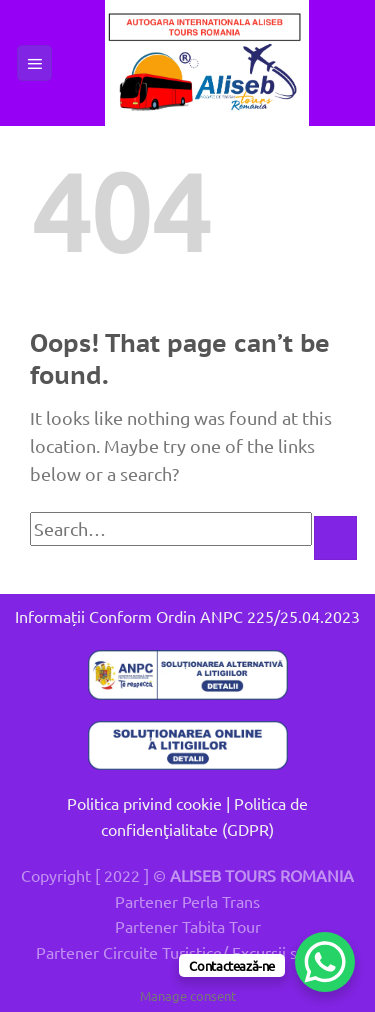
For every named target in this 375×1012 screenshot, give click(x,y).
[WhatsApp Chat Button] (325, 962)
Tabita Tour (221, 926)
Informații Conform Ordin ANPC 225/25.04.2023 (187, 616)
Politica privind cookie (144, 803)
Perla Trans (221, 901)
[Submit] (335, 537)
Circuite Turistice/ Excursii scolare (221, 952)
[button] (35, 63)
